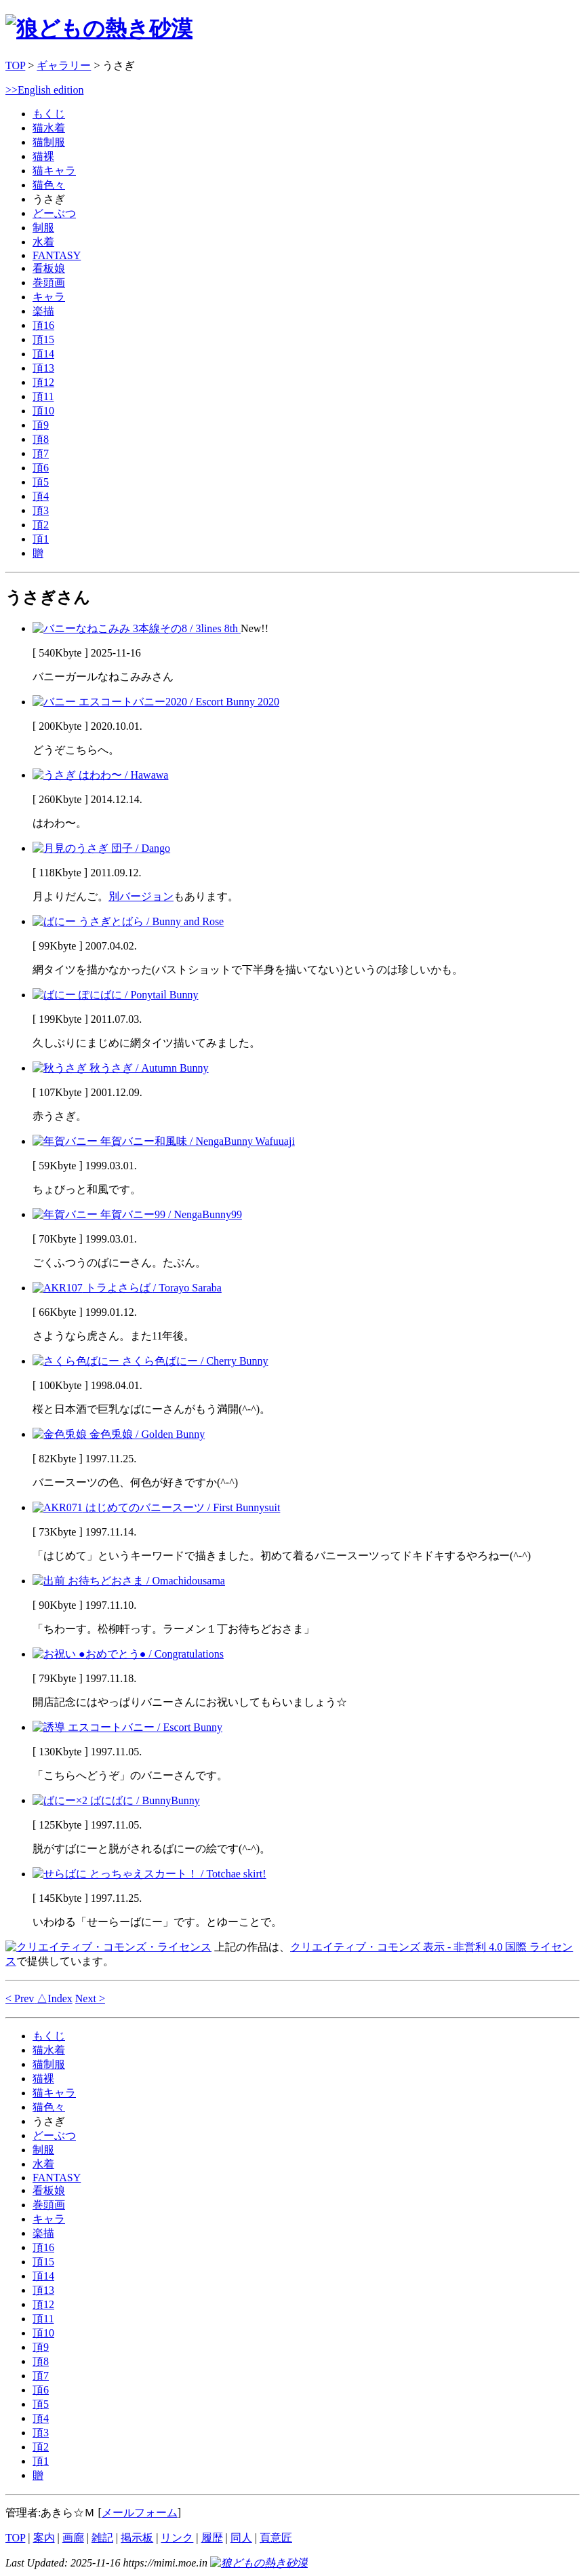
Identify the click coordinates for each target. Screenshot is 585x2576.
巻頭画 (49, 282)
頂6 (41, 467)
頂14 (43, 353)
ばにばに (116, 1800)
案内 (44, 2537)
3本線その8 (137, 628)
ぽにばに (115, 994)
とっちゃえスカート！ (149, 1873)
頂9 (41, 425)
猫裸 (43, 156)
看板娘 (49, 268)
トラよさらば (127, 1287)
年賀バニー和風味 (164, 1141)
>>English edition (44, 90)
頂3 (41, 510)
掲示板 (137, 2537)
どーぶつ (54, 213)
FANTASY (57, 255)
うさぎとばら (128, 921)
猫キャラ (54, 170)
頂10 (43, 410)
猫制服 (49, 142)
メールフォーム (140, 2512)
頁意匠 (276, 2537)
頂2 (41, 524)
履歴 (212, 2537)
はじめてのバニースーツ (156, 1507)
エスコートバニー (127, 1727)
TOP (15, 65)
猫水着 (49, 128)
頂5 (41, 482)
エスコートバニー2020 (156, 701)
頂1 (41, 539)
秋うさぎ (121, 1068)
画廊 (73, 2537)
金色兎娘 (119, 1434)
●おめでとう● (128, 1654)
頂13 (43, 368)
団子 (101, 848)
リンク (177, 2537)
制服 (43, 227)
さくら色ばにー (150, 1361)
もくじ (49, 113)
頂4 (41, 496)
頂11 (43, 396)
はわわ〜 (100, 775)
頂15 (43, 339)
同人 (241, 2537)
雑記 (102, 2537)
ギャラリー (64, 65)
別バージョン (141, 896)
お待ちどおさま (129, 1580)
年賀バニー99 (137, 1214)
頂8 (41, 439)
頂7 (41, 453)
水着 (43, 242)
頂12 (43, 382)
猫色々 (49, 185)
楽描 (43, 311)
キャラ (49, 297)
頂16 (43, 325)
